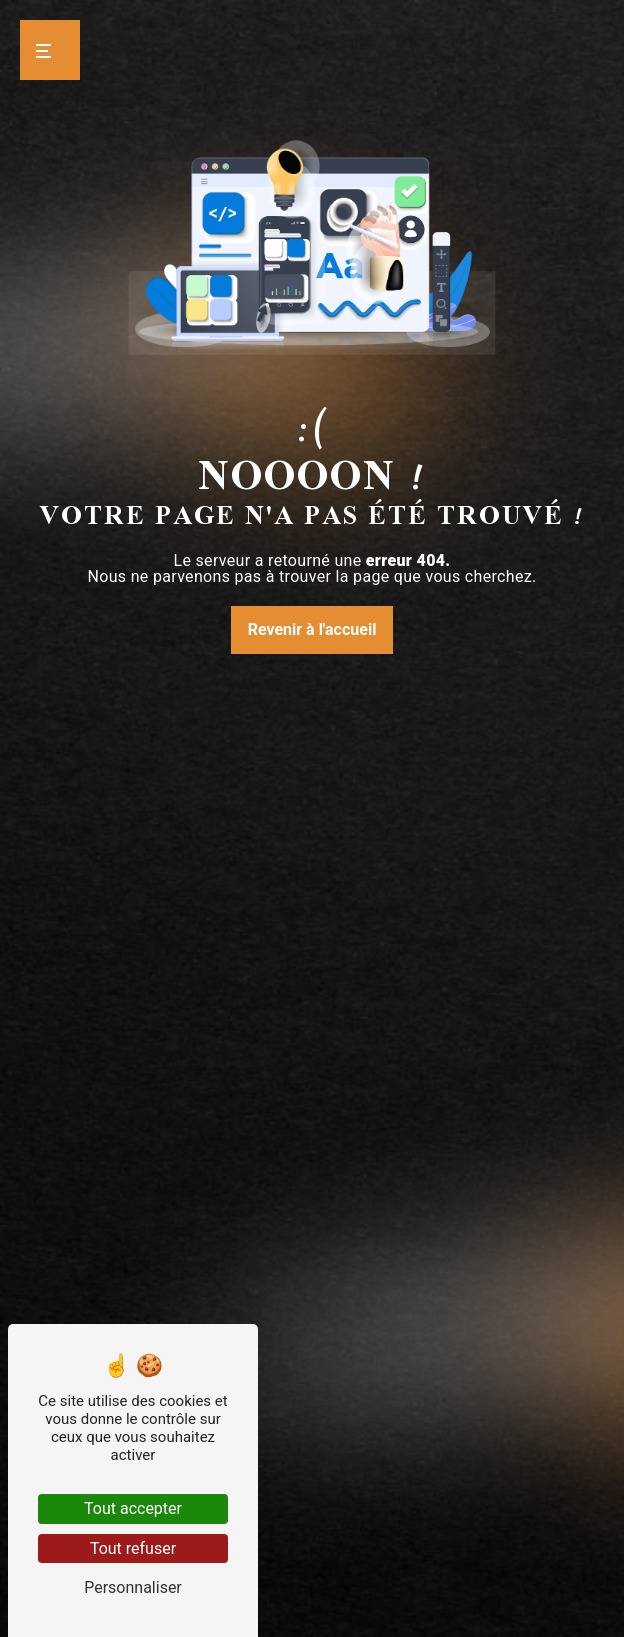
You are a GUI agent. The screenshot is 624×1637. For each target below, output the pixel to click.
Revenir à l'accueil (312, 629)
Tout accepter (133, 1508)
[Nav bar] (50, 50)
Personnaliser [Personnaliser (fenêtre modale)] (133, 1587)
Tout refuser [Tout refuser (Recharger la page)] (133, 1548)
